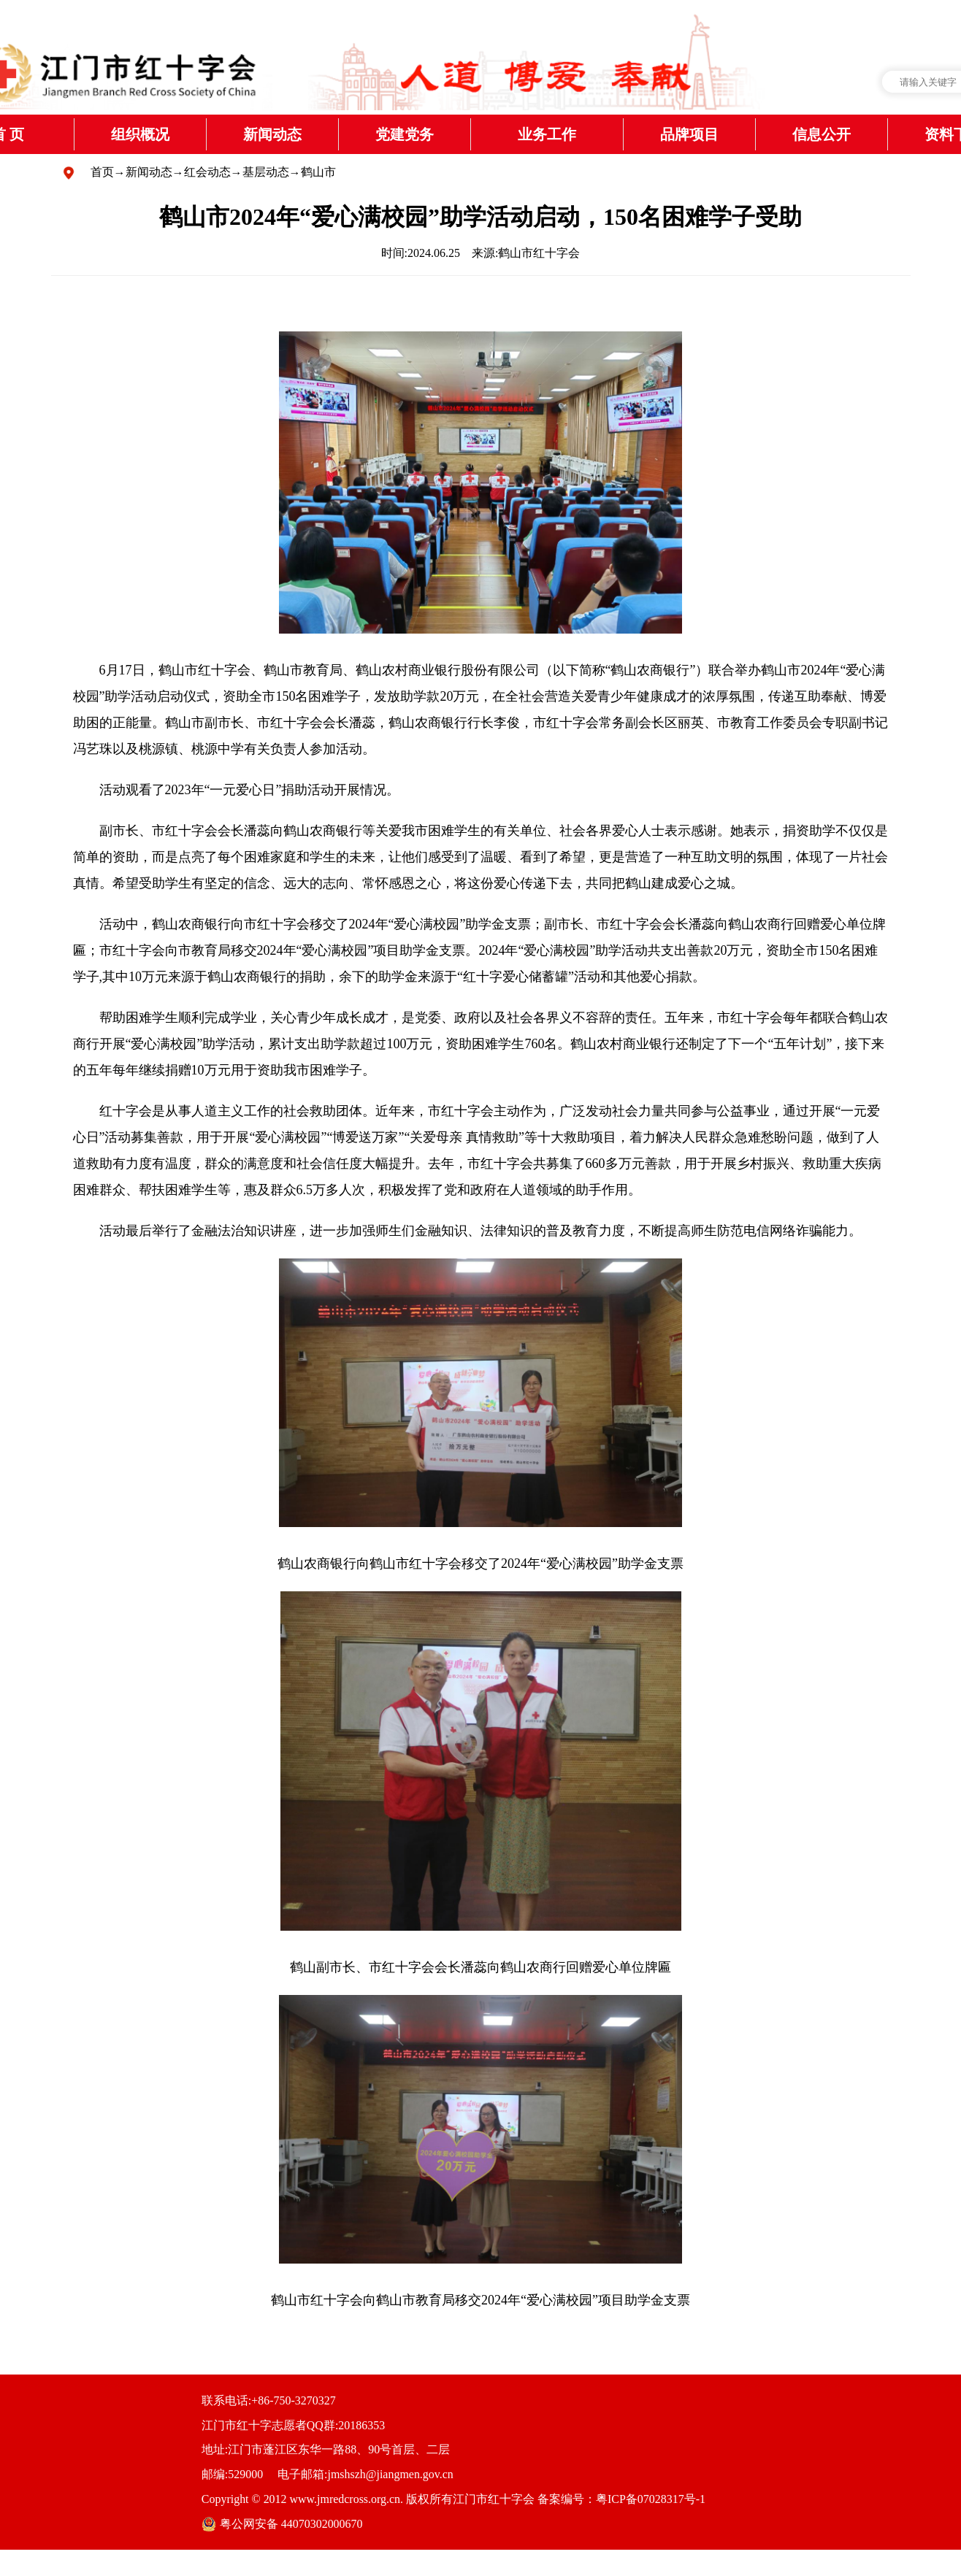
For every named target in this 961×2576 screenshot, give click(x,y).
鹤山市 (318, 172)
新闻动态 (149, 172)
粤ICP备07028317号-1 (650, 2499)
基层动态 (265, 172)
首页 (102, 172)
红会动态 (207, 172)
